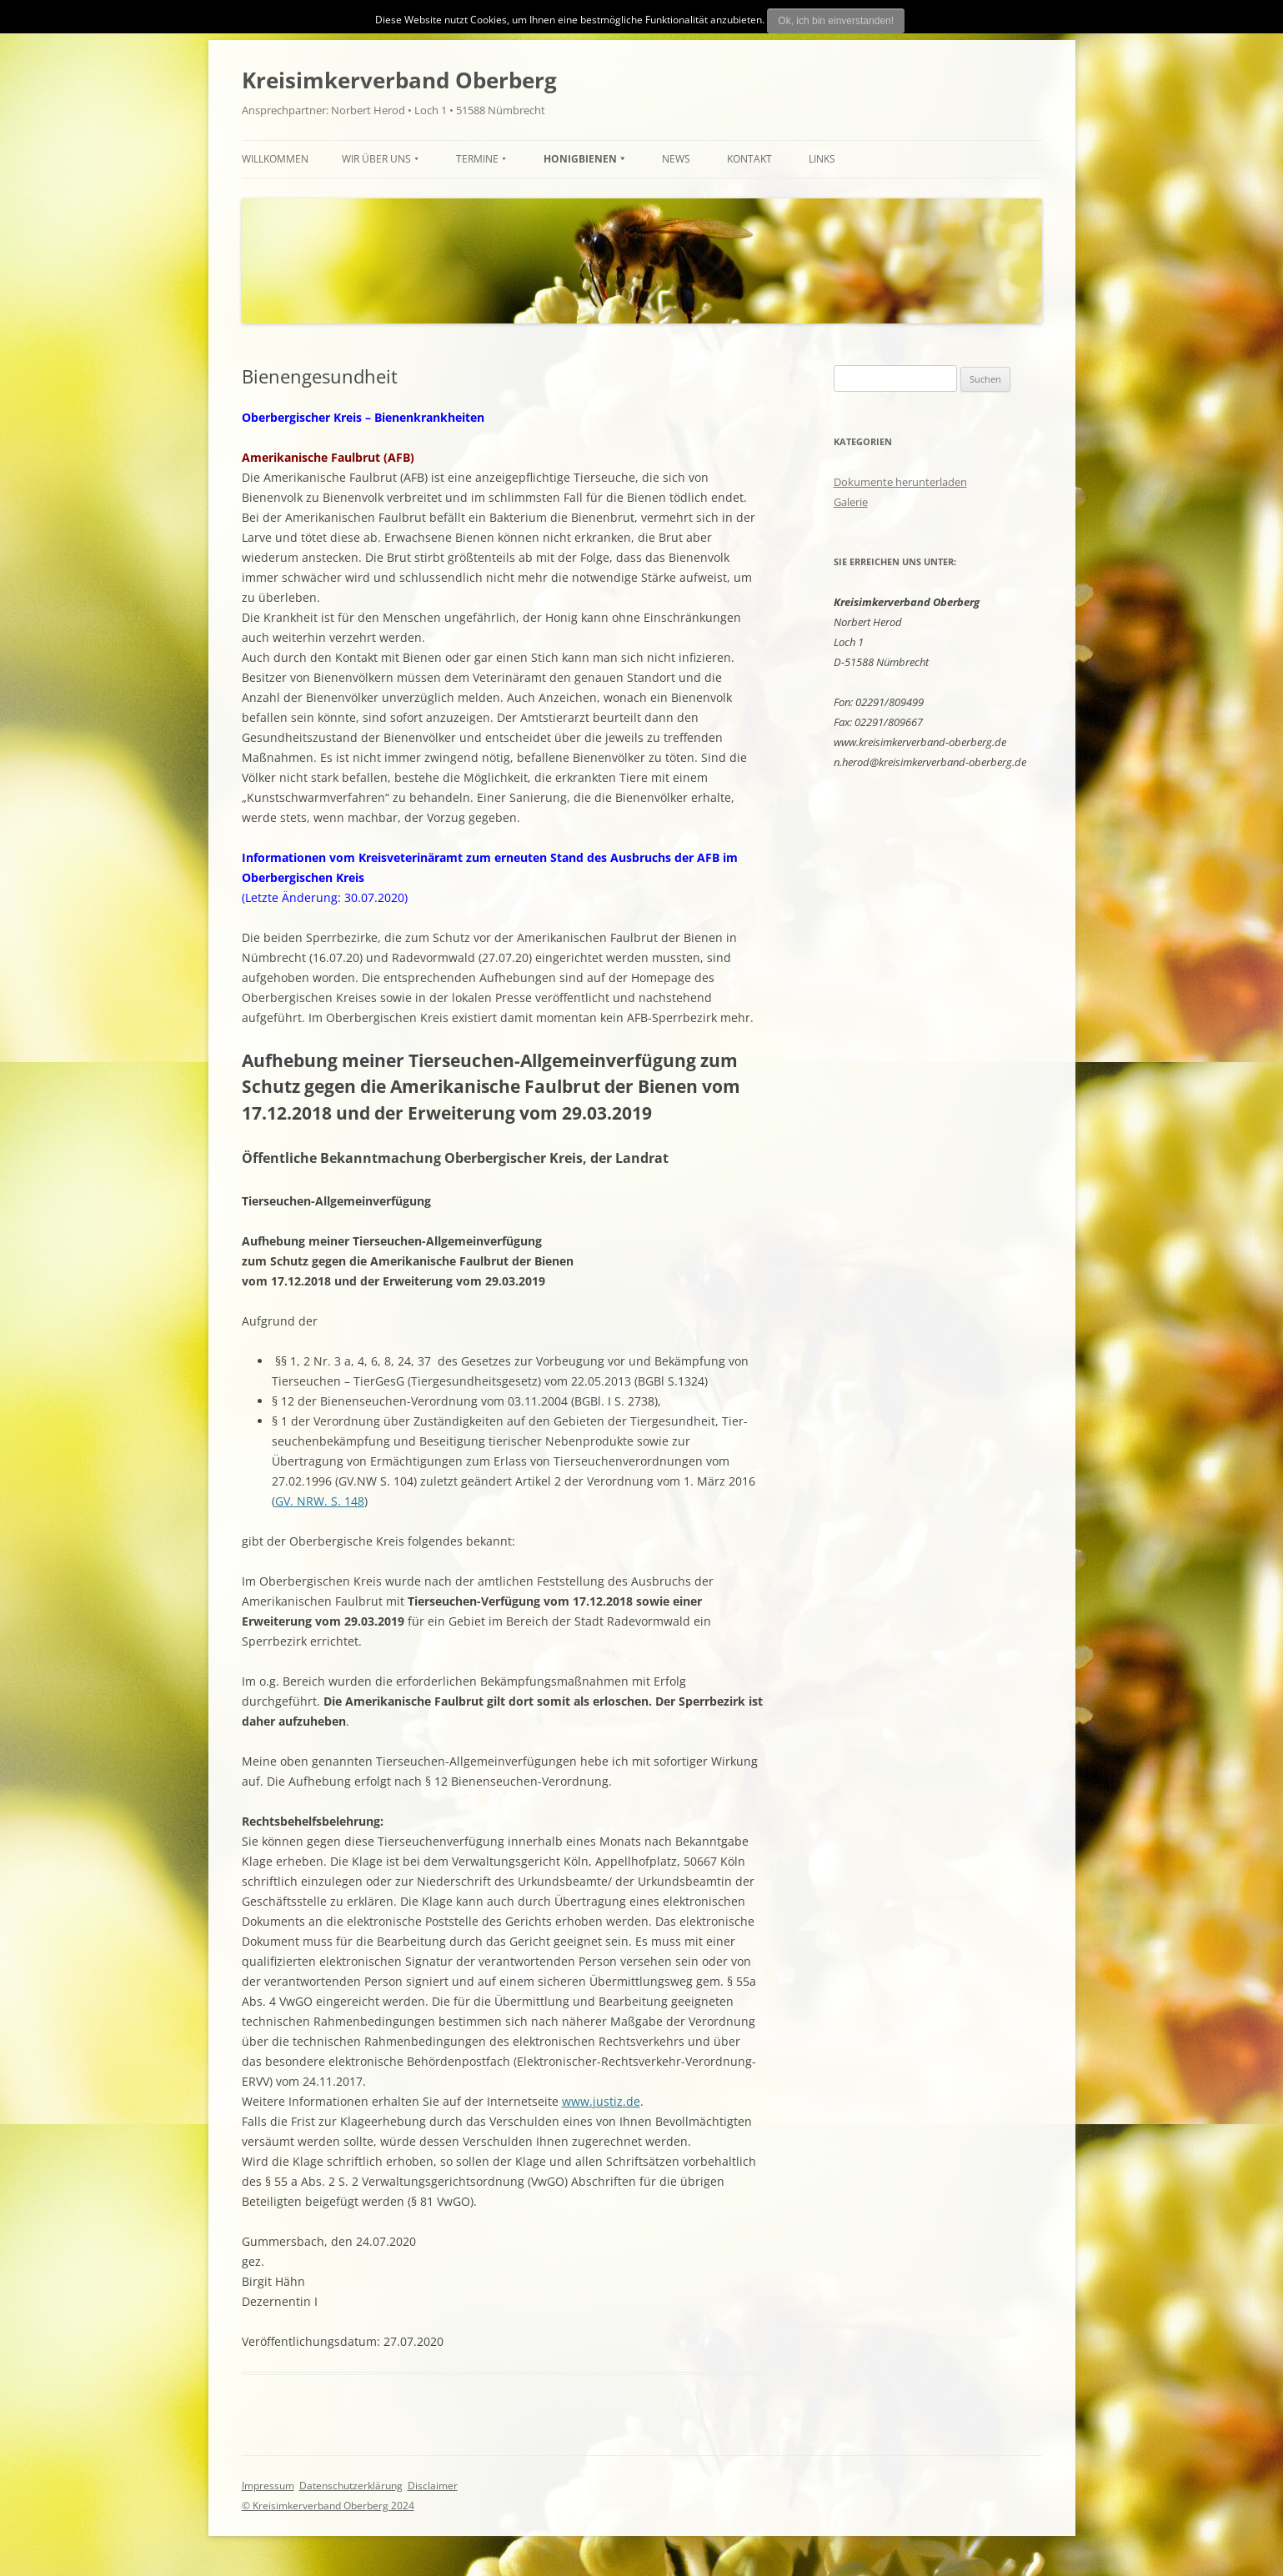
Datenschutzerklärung (351, 2485)
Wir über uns (376, 159)
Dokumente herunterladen (900, 481)
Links (822, 159)
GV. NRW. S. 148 (319, 1501)
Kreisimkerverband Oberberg (399, 80)
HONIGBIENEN (580, 159)
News (676, 159)
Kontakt (749, 159)
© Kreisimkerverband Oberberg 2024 (328, 2505)
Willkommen (275, 159)
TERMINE (477, 159)
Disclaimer (433, 2485)
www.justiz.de (601, 2101)
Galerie (851, 501)
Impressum (268, 2485)
